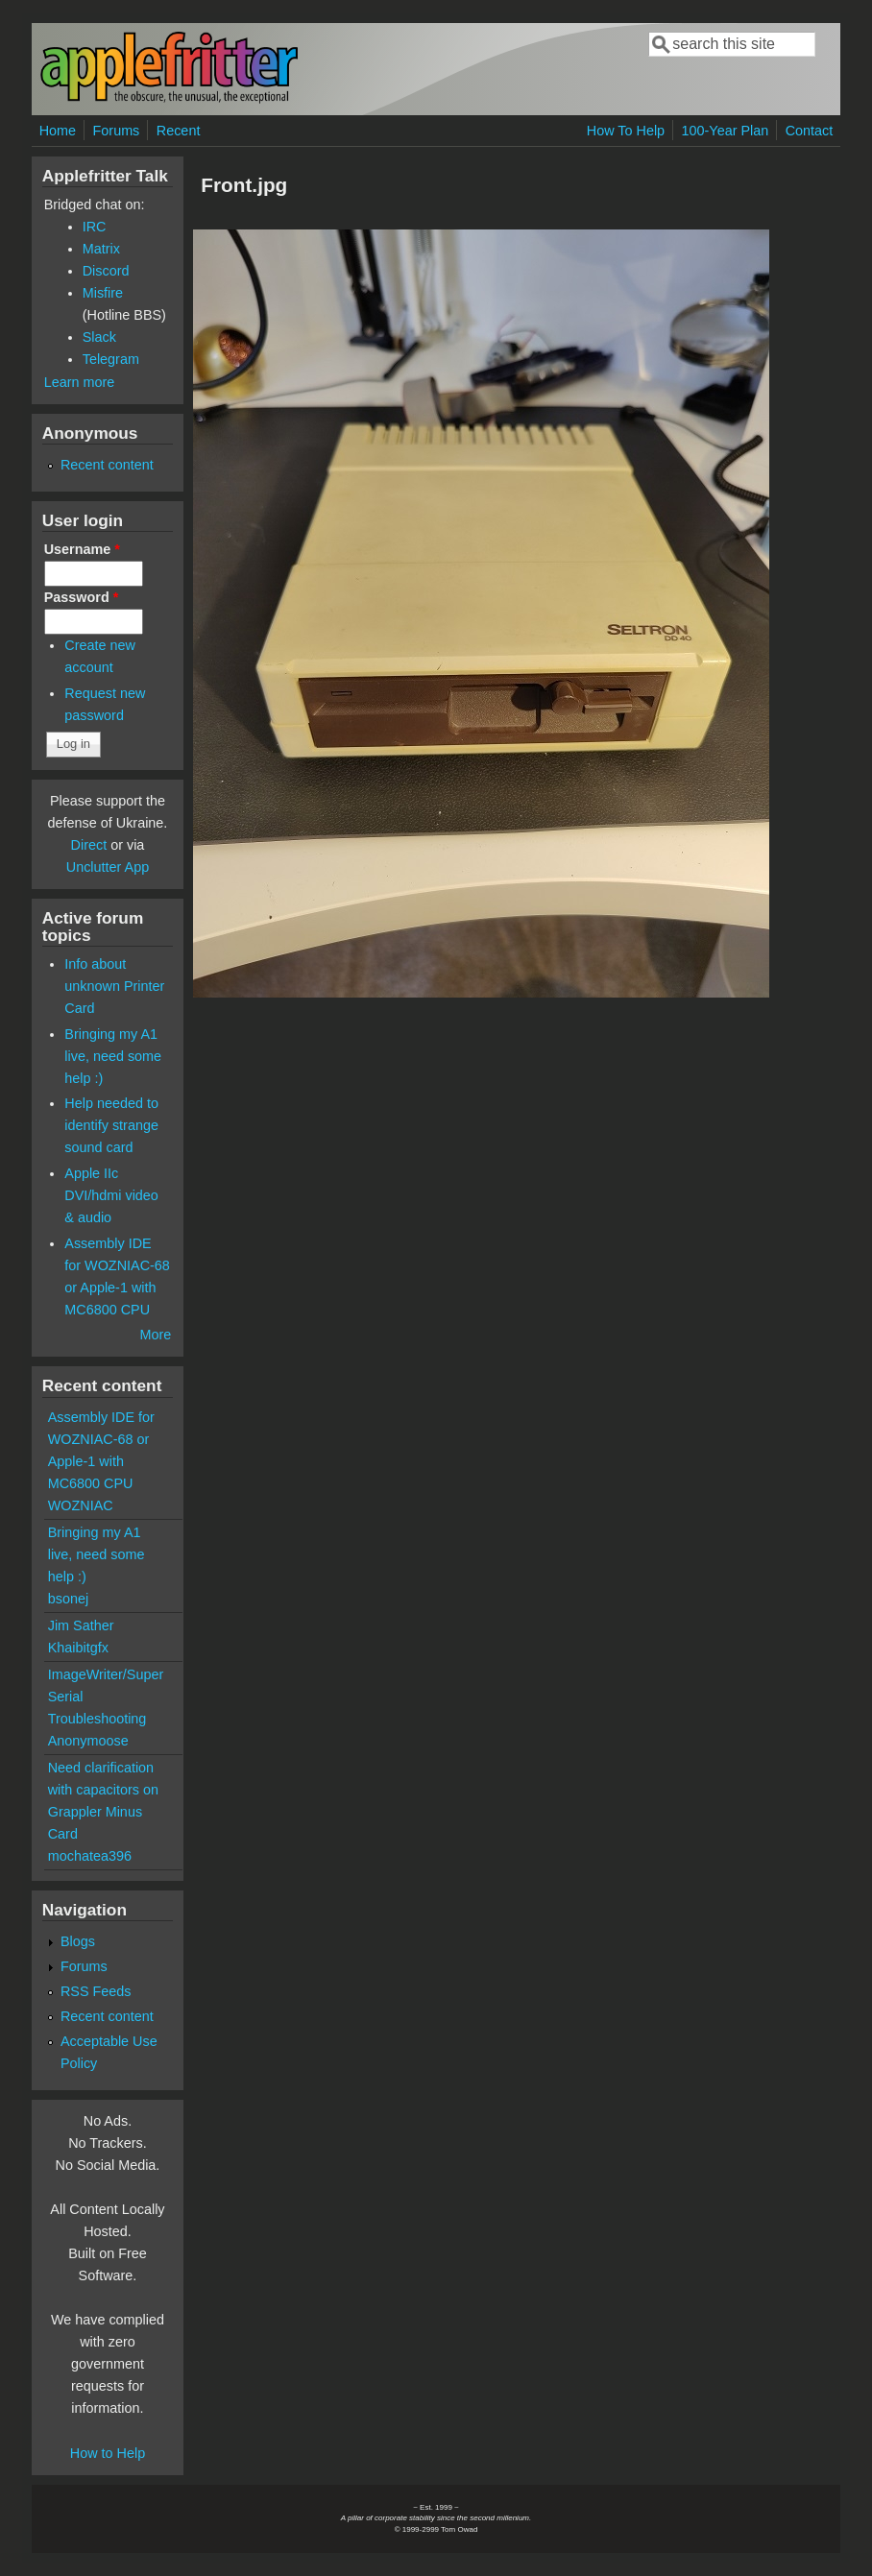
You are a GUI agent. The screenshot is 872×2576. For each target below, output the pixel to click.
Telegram (111, 359)
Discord (106, 270)
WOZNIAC (80, 1505)
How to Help (107, 2453)
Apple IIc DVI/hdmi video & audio (111, 1195)
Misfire (103, 293)
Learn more (79, 382)
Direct (89, 845)
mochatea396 (90, 1856)
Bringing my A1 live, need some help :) (112, 1056)
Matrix (101, 248)
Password (81, 597)
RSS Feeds (96, 1991)
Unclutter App (107, 867)
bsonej (68, 1598)
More (155, 1334)
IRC (95, 226)
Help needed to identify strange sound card (111, 1125)
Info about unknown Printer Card (114, 986)
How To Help (626, 130)
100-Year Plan (725, 130)
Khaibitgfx (78, 1647)
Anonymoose (88, 1740)
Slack (99, 337)
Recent (179, 130)
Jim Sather (81, 1625)
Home (57, 130)
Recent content (107, 464)
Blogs (78, 1941)
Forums (116, 130)
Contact (810, 130)
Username (82, 549)
